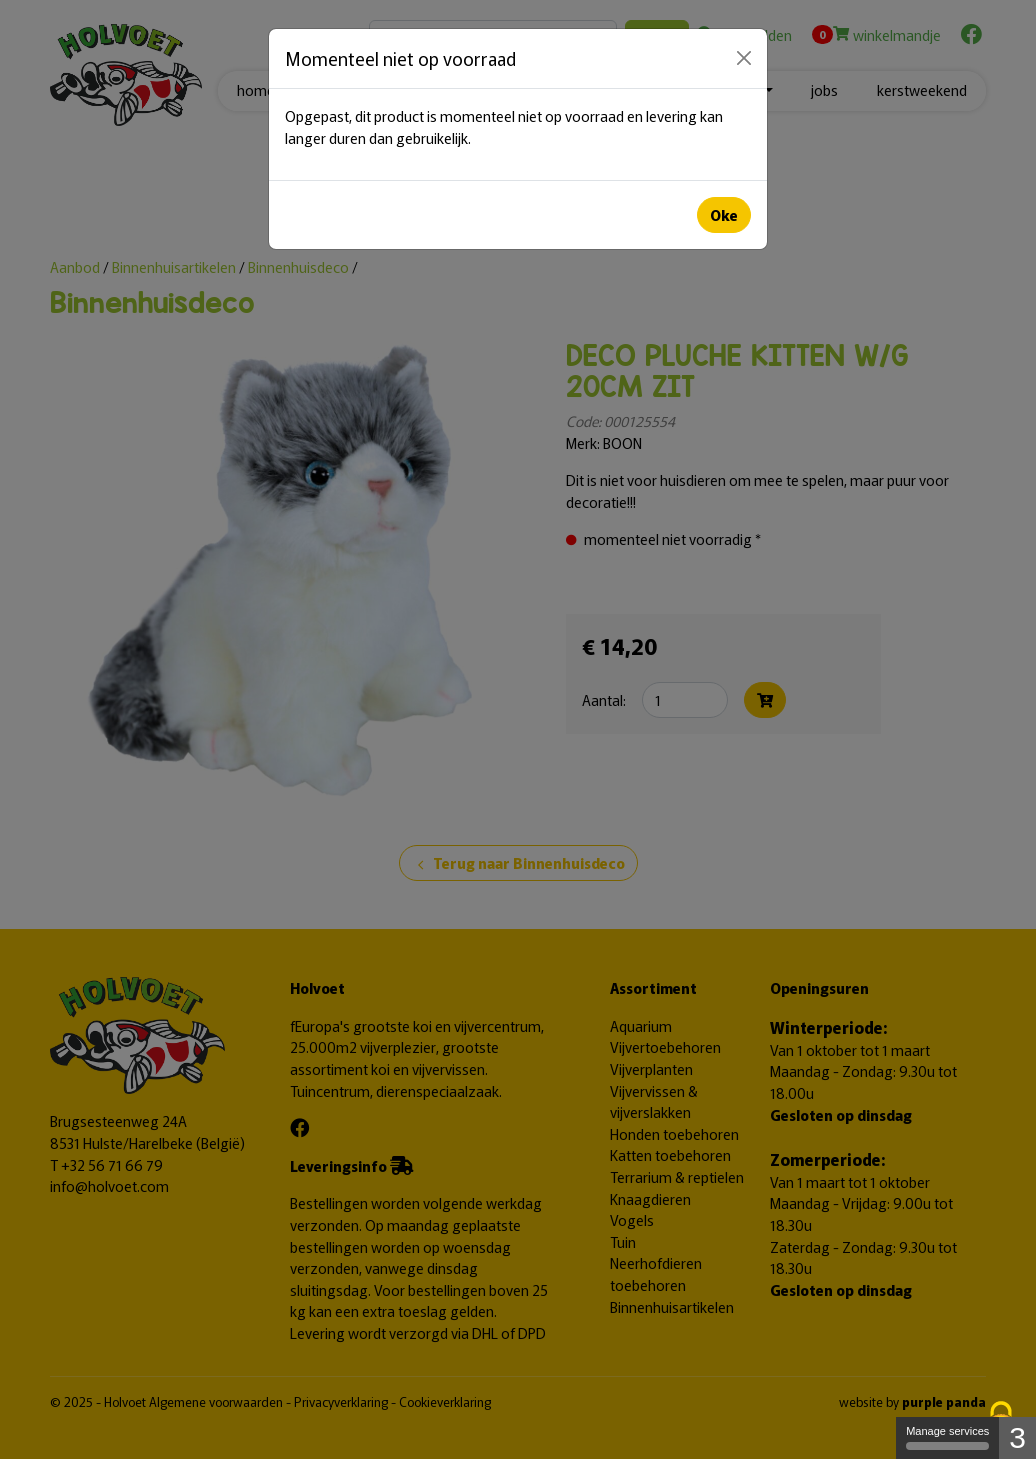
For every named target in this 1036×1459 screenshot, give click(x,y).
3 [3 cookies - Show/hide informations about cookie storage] (1017, 1437)
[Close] (744, 58)
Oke (724, 214)
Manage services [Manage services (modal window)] (947, 1437)
